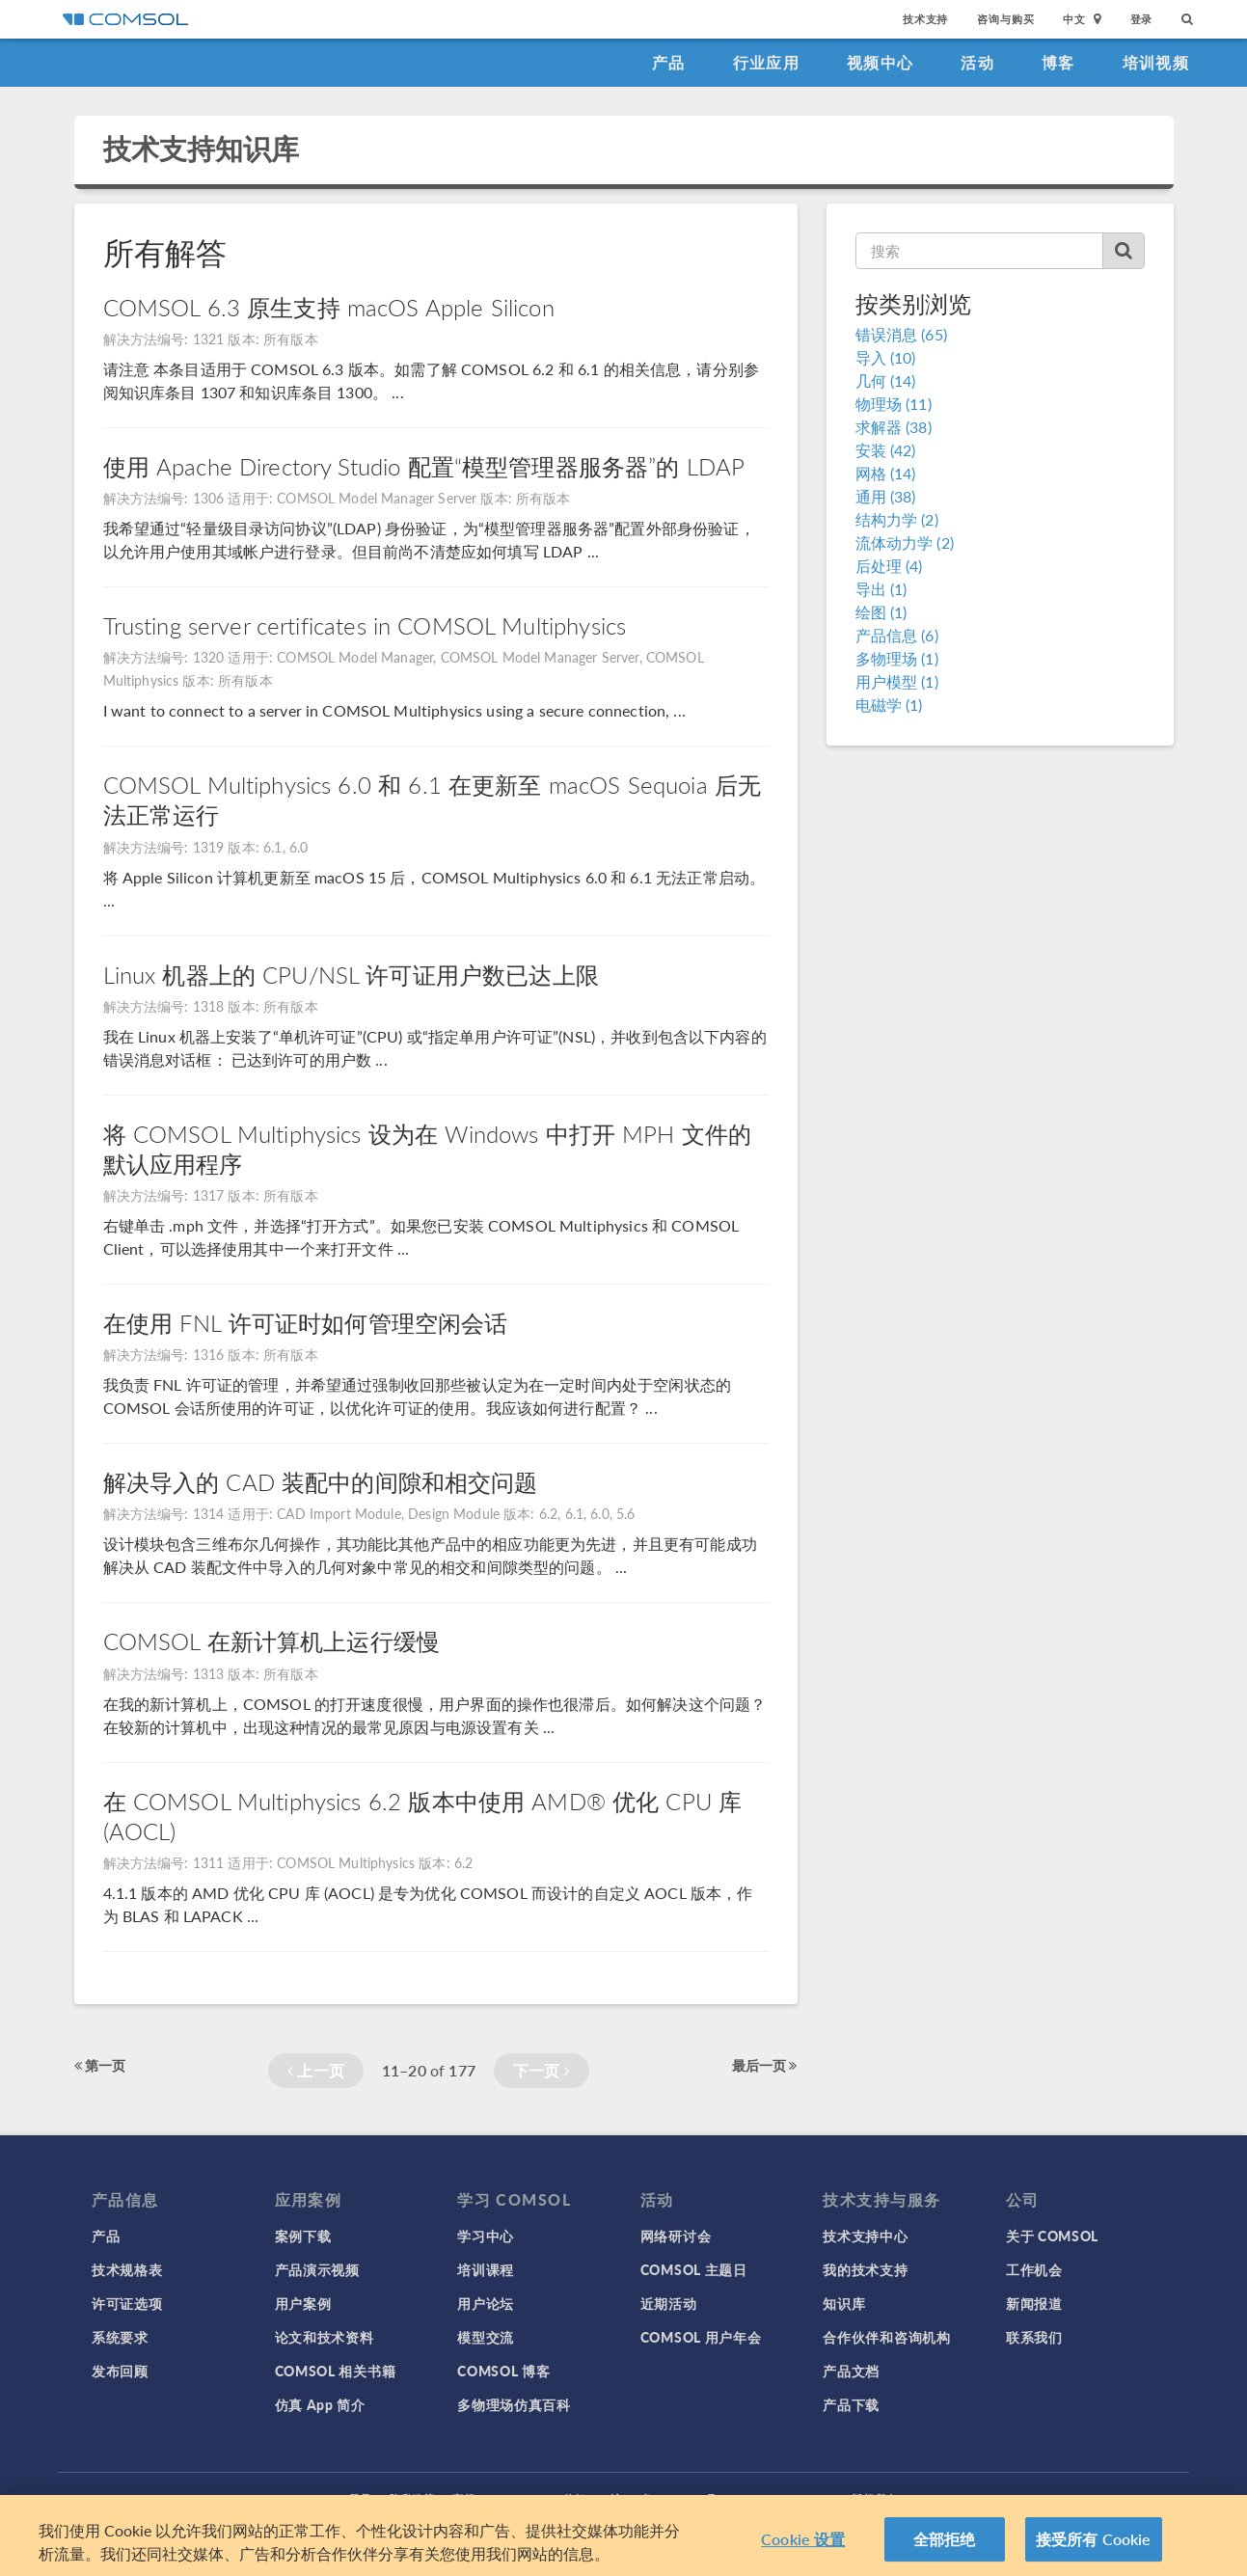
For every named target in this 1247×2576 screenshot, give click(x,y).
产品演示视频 (317, 2269)
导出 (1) (881, 589)
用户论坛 (485, 2303)
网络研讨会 (676, 2235)
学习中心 (485, 2235)
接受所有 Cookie (1094, 2548)
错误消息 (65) (901, 334)
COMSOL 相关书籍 (335, 2370)
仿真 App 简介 (320, 2404)
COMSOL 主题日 (693, 2269)
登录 (1141, 19)
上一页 (315, 2070)
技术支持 (925, 19)
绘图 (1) (881, 612)
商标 (463, 2498)
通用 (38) (885, 496)
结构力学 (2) (896, 519)
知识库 (844, 2303)
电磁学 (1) (889, 704)
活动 (977, 62)
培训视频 (1156, 62)
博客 (1058, 62)
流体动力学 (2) (904, 542)
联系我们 (1034, 2336)
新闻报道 (1034, 2303)
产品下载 (851, 2404)
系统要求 (120, 2336)
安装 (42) (885, 450)
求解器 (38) (893, 427)
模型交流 (485, 2336)
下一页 (541, 2070)
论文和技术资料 (324, 2336)
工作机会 (1034, 2269)
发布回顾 (120, 2370)
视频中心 (880, 62)
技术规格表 (127, 2269)
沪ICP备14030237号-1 (669, 2498)
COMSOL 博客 (503, 2370)
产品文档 (851, 2370)
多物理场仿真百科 (514, 2404)
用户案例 (303, 2303)
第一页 (100, 2064)
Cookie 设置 (803, 2548)
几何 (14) (885, 380)
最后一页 (765, 2064)
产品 (669, 62)
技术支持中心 (865, 2235)
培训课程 (485, 2269)
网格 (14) (885, 473)
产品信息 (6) (896, 635)
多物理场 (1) (896, 658)
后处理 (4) (889, 566)
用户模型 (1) (896, 681)
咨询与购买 (1005, 19)
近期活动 (668, 2303)
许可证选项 (127, 2303)
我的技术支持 (865, 2269)
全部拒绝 (944, 2548)
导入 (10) (885, 357)
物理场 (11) (893, 404)
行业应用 (766, 62)
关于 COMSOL (1052, 2235)
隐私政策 (413, 2498)
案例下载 (303, 2235)
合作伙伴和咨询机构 (886, 2336)
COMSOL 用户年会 (701, 2336)
